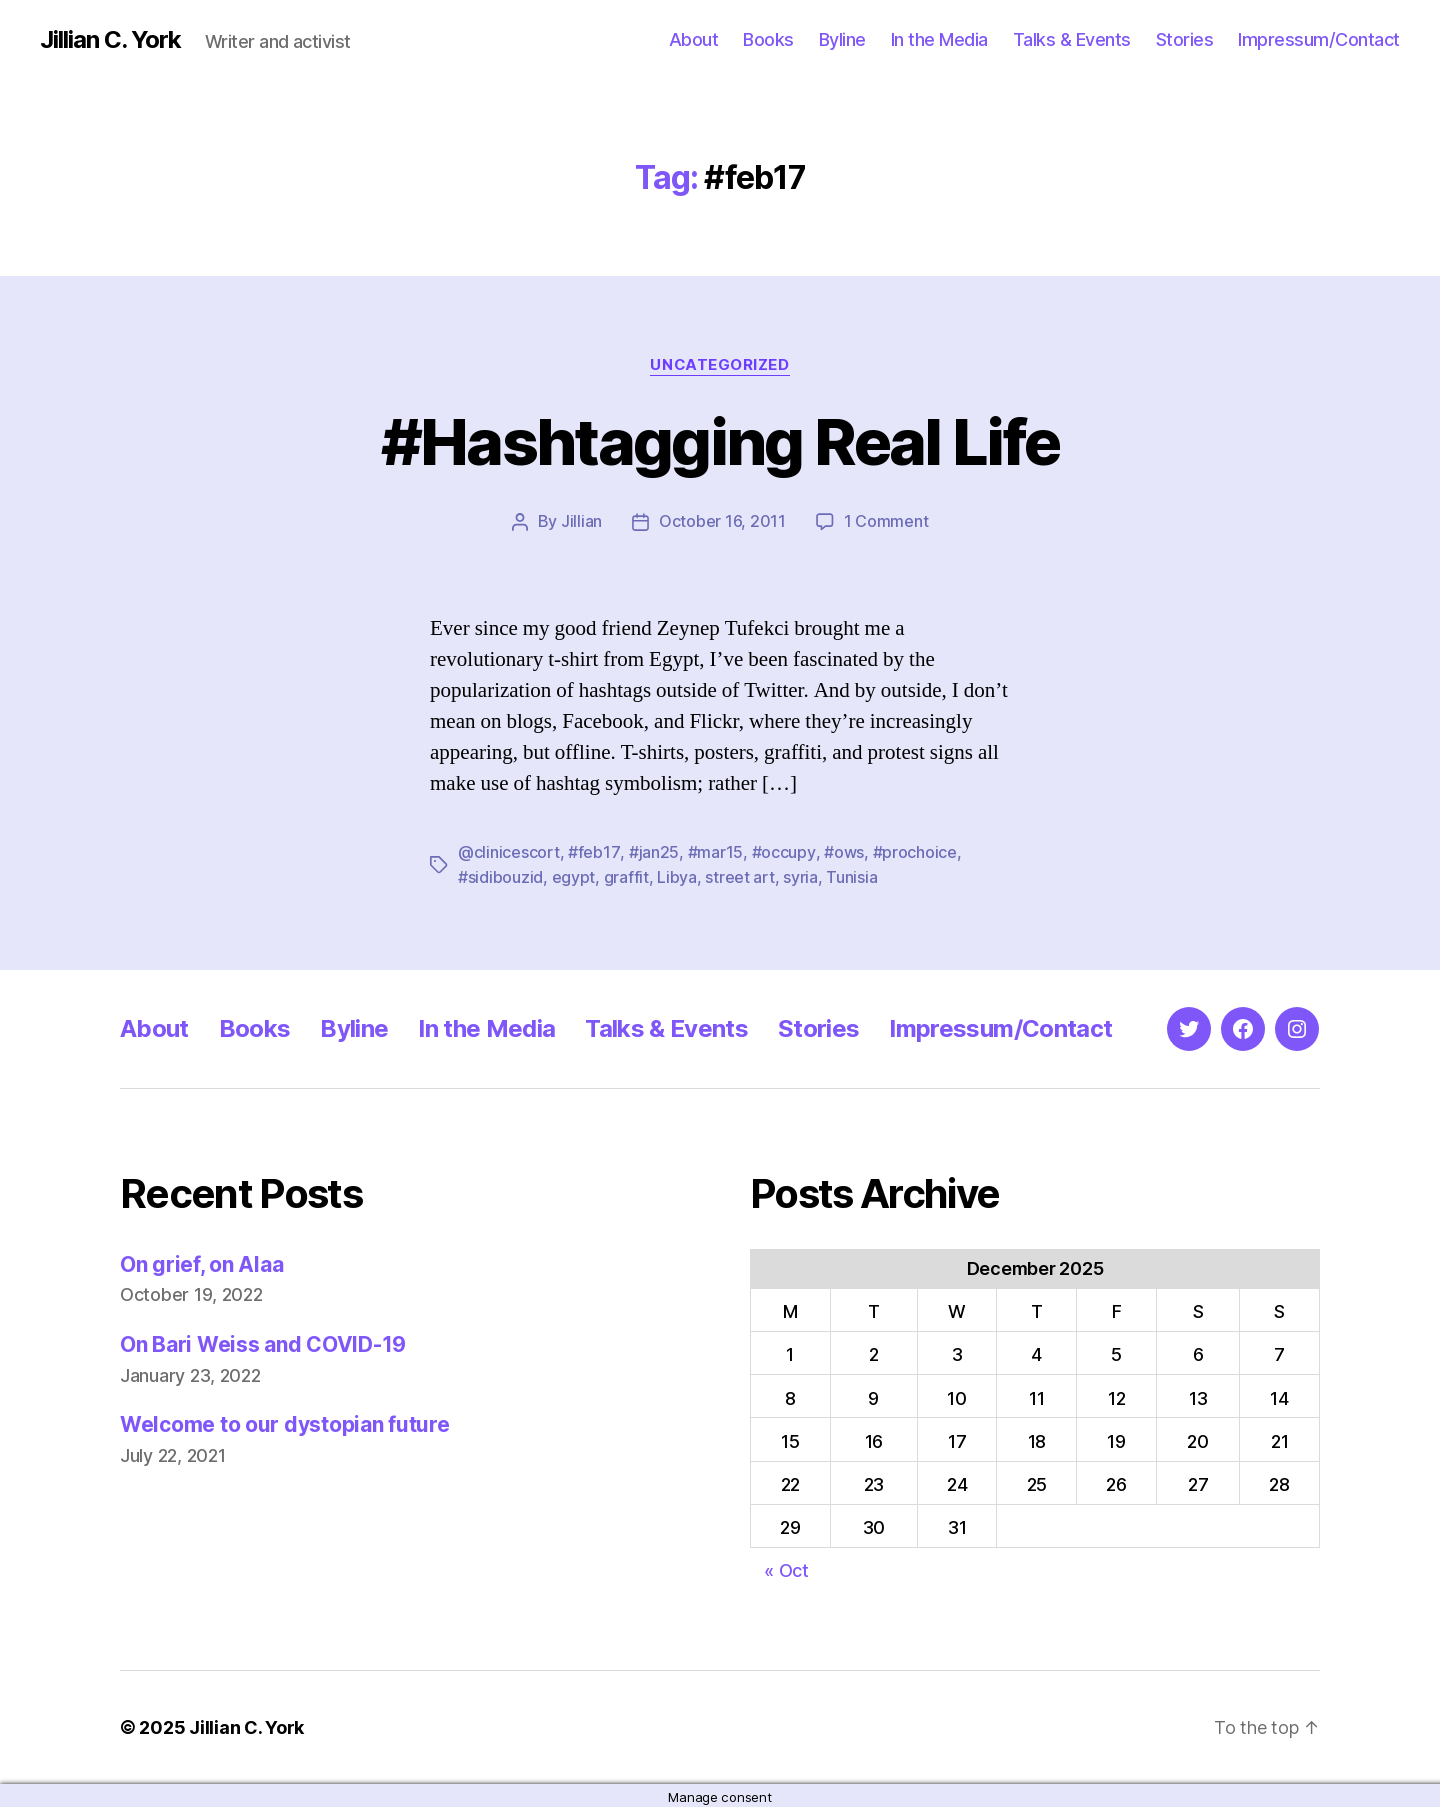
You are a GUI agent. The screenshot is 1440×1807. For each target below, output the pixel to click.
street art (739, 875)
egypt (574, 875)
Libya (677, 875)
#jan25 (652, 851)
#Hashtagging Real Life (720, 441)
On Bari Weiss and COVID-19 (263, 1341)
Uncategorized (720, 365)
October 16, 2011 (722, 521)
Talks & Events (1072, 39)
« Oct (786, 1567)
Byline (842, 39)
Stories (1185, 39)
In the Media (939, 39)
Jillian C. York (110, 40)
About (694, 39)
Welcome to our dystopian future (285, 1422)
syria (800, 875)
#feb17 (593, 851)
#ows (841, 851)
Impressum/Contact (1319, 39)
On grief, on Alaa (201, 1261)
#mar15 (713, 851)
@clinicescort (509, 851)
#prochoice (912, 851)
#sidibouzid (500, 875)
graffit (626, 875)
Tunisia (851, 875)
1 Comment (886, 521)
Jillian (581, 521)
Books (768, 39)
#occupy (781, 851)
